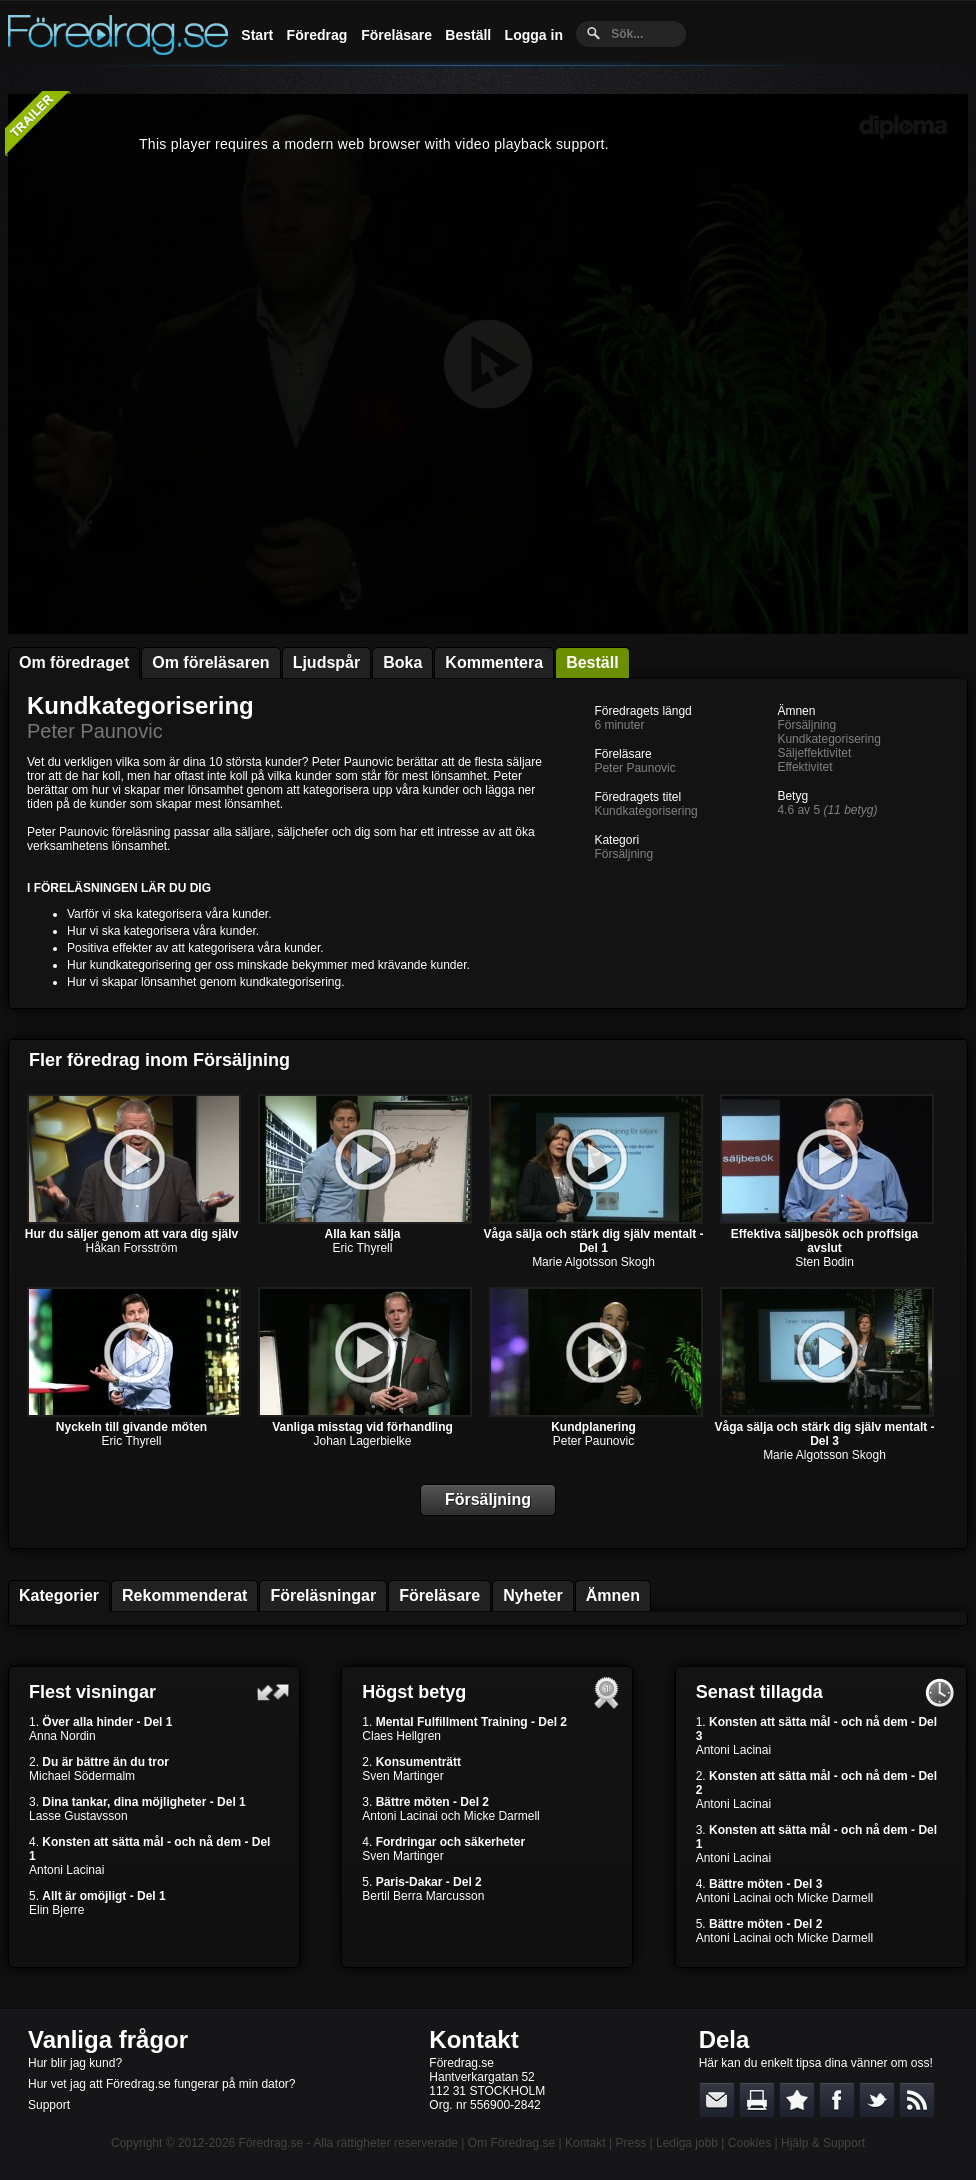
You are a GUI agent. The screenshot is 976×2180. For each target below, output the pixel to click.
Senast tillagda (759, 1692)
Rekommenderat (184, 1595)
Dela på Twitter (877, 2100)
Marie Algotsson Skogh (593, 1262)
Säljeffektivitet (814, 753)
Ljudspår (327, 662)
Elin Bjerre (56, 1910)
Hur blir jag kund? (75, 2063)
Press (630, 2143)
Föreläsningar (323, 1595)
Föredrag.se (271, 2143)
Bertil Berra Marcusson (423, 1896)
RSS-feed (917, 2100)
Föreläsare (396, 35)
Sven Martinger (402, 1776)
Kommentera (494, 662)
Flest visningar (92, 1692)
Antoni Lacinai (66, 1870)
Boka (402, 662)
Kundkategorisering (140, 705)
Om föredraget (74, 662)
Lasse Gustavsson (78, 1816)
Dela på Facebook (837, 2100)
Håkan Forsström (131, 1248)
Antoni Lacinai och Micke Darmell (450, 1816)
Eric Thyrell (363, 1248)
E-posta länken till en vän (717, 2100)
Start (257, 35)
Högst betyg (414, 1692)
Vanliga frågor (108, 2039)
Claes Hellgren (401, 1736)
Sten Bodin (824, 1262)
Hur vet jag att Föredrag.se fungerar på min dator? (161, 2084)
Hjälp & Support (823, 2143)
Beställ (468, 35)
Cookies (749, 2143)
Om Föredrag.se (511, 2143)
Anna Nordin (62, 1736)
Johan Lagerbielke (362, 1441)
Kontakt (473, 2039)
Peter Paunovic (95, 731)
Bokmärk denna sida (797, 2100)
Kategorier (59, 1595)
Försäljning (623, 854)
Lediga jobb (687, 2143)
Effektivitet (804, 767)
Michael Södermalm (82, 1776)
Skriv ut (757, 2100)
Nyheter (533, 1595)
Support (49, 2105)
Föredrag (317, 35)
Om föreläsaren (210, 662)
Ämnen (613, 1595)
